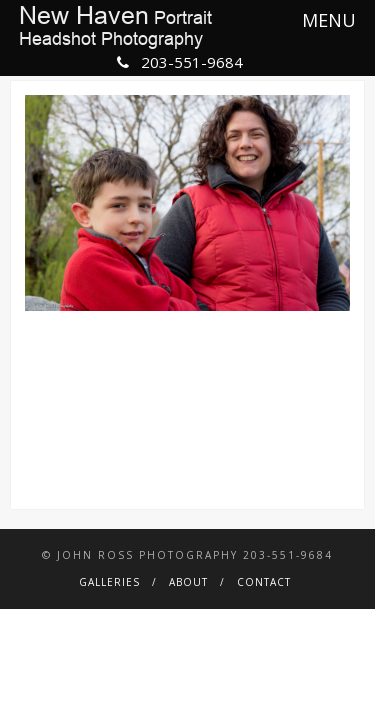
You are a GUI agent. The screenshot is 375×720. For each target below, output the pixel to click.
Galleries (109, 582)
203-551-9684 (180, 62)
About (188, 582)
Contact (264, 582)
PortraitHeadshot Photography (115, 27)
